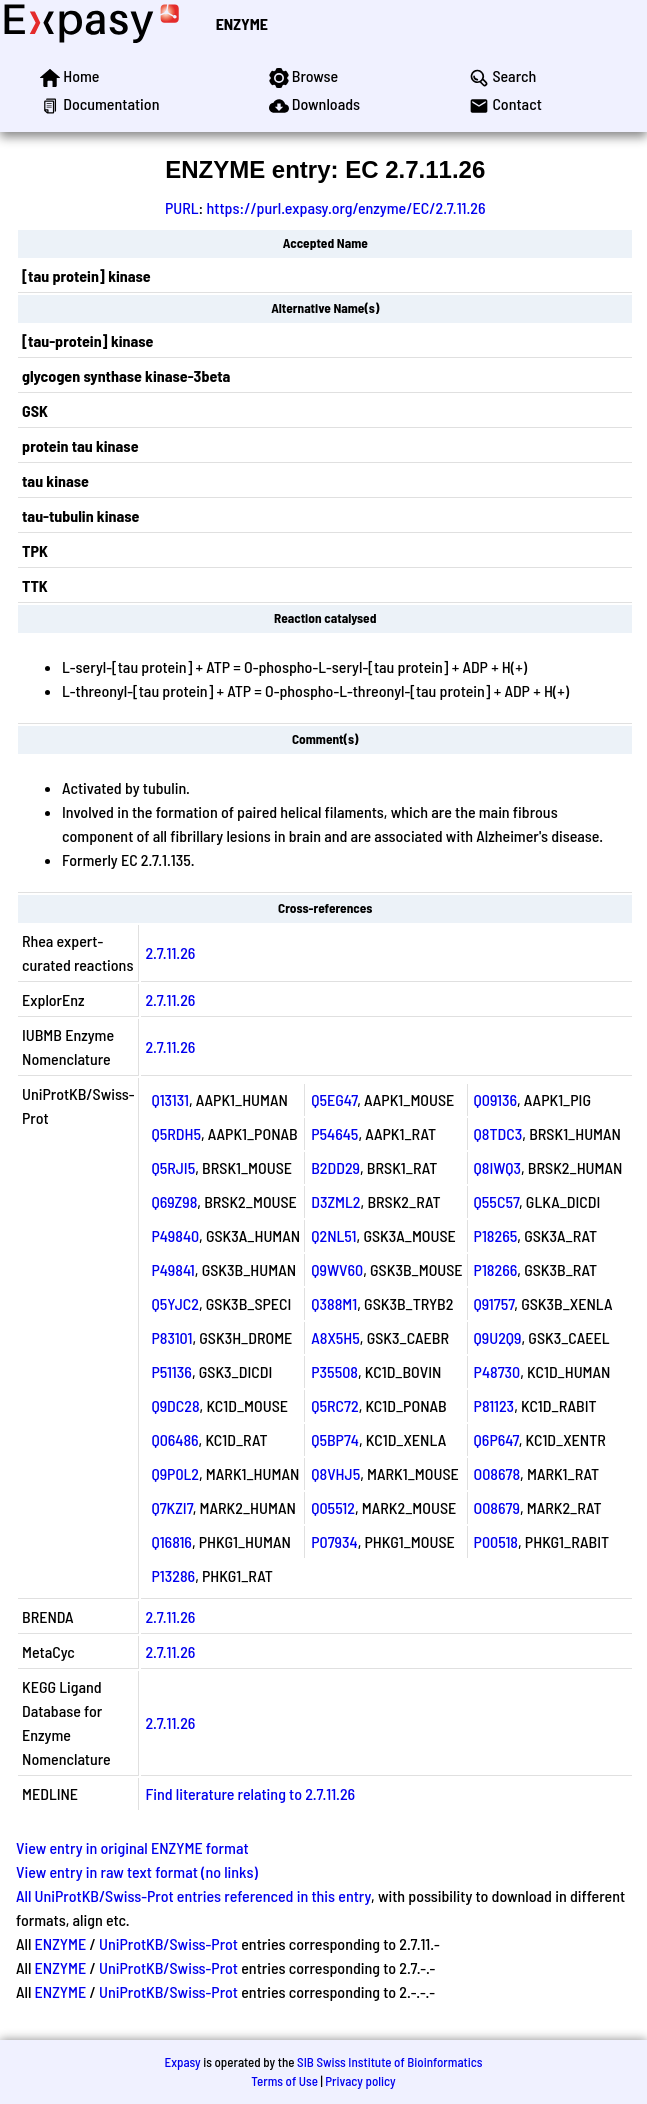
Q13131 (170, 1099)
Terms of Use (284, 2081)
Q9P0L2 (175, 1473)
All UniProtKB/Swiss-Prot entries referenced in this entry (193, 1895)
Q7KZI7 (171, 1507)
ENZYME (242, 23)
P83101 (171, 1337)
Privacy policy (360, 2081)
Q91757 (494, 1303)
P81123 (494, 1405)
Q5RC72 (334, 1405)
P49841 (172, 1269)
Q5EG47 (334, 1099)
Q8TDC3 (498, 1133)
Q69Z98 (174, 1201)
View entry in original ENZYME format (132, 1847)
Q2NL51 (333, 1235)
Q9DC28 (175, 1405)
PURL (182, 207)
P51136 (171, 1371)
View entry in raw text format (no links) (137, 1871)
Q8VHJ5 (335, 1473)
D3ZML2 (335, 1201)
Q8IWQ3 (497, 1167)
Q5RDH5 (176, 1133)
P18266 (496, 1269)
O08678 (497, 1473)
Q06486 (174, 1439)
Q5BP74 (335, 1439)
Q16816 (171, 1541)
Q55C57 (496, 1201)
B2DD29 (335, 1167)
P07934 (334, 1541)
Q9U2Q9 (498, 1337)
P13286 (173, 1575)
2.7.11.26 (170, 952)
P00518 (496, 1541)
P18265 (496, 1235)
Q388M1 (334, 1303)
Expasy (182, 2062)
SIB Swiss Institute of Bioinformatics (389, 2062)
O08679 (497, 1507)
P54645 (334, 1133)
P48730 (497, 1371)
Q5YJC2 (175, 1303)
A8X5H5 (335, 1337)
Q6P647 (496, 1439)
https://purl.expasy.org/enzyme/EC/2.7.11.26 (345, 207)
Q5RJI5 (173, 1167)
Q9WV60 (337, 1269)
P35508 (334, 1371)
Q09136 (495, 1099)
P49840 (175, 1235)
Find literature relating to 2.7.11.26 (250, 1793)
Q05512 (333, 1507)
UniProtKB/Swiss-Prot (168, 1943)
